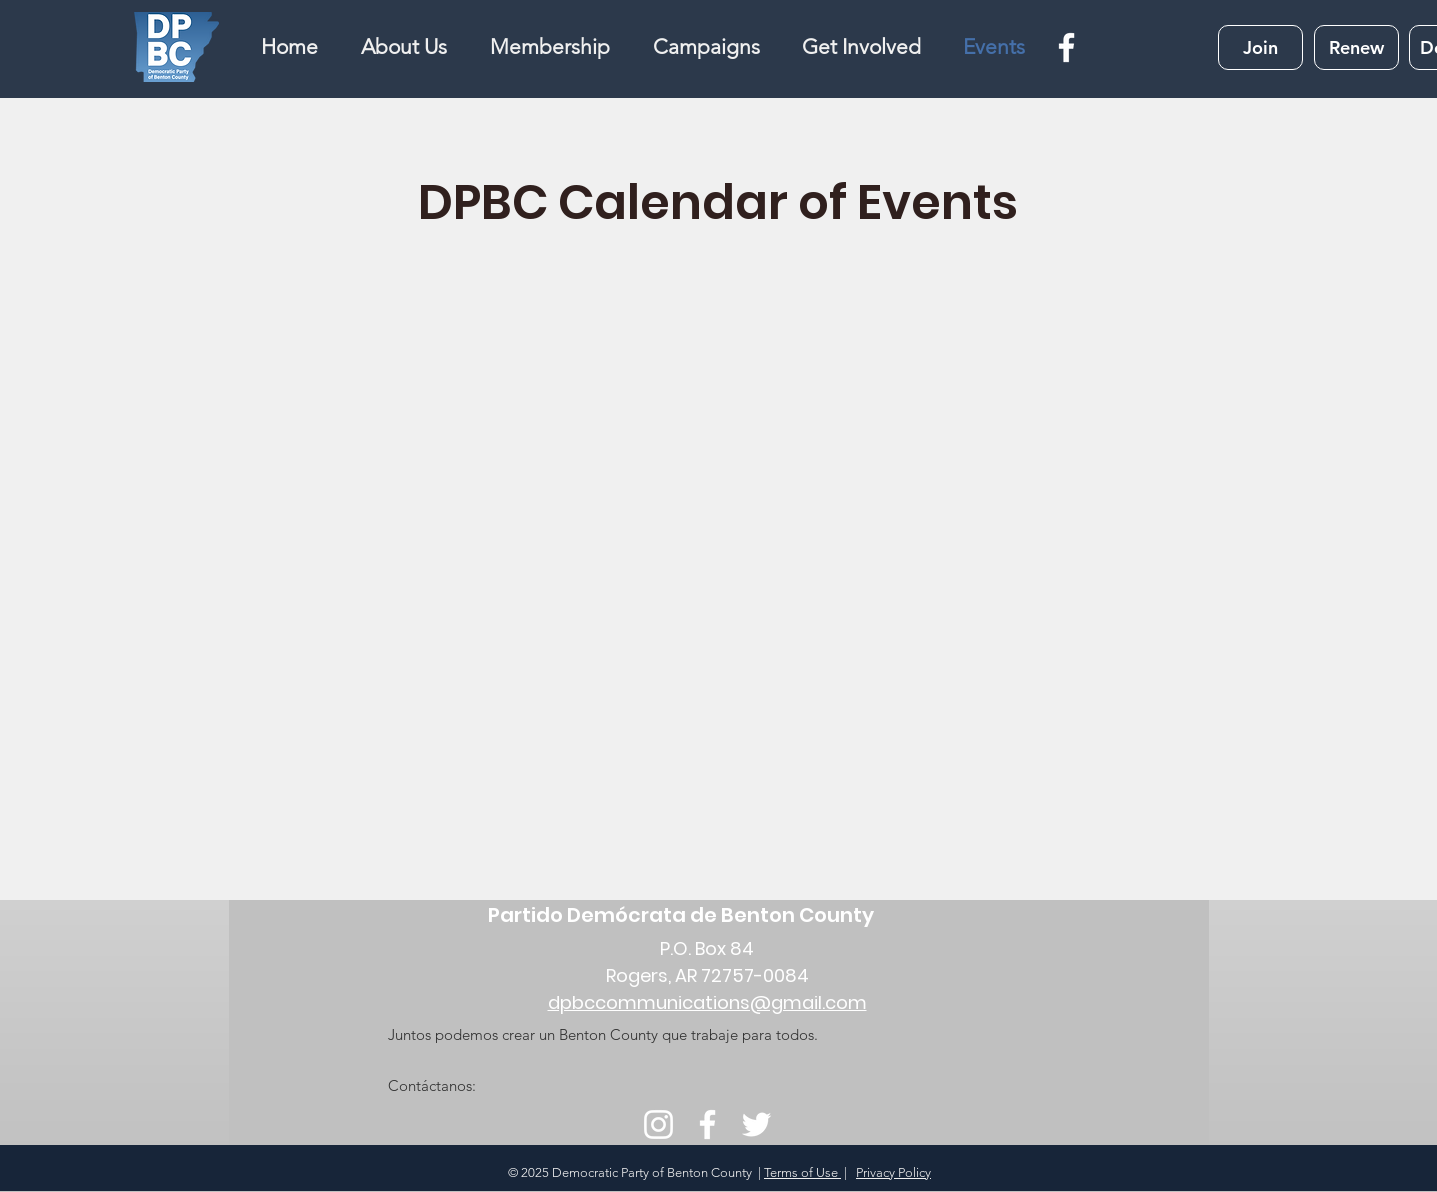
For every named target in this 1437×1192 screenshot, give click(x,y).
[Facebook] (1066, 47)
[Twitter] (756, 1124)
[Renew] (1356, 47)
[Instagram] (658, 1124)
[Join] (1260, 47)
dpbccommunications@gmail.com (707, 1002)
